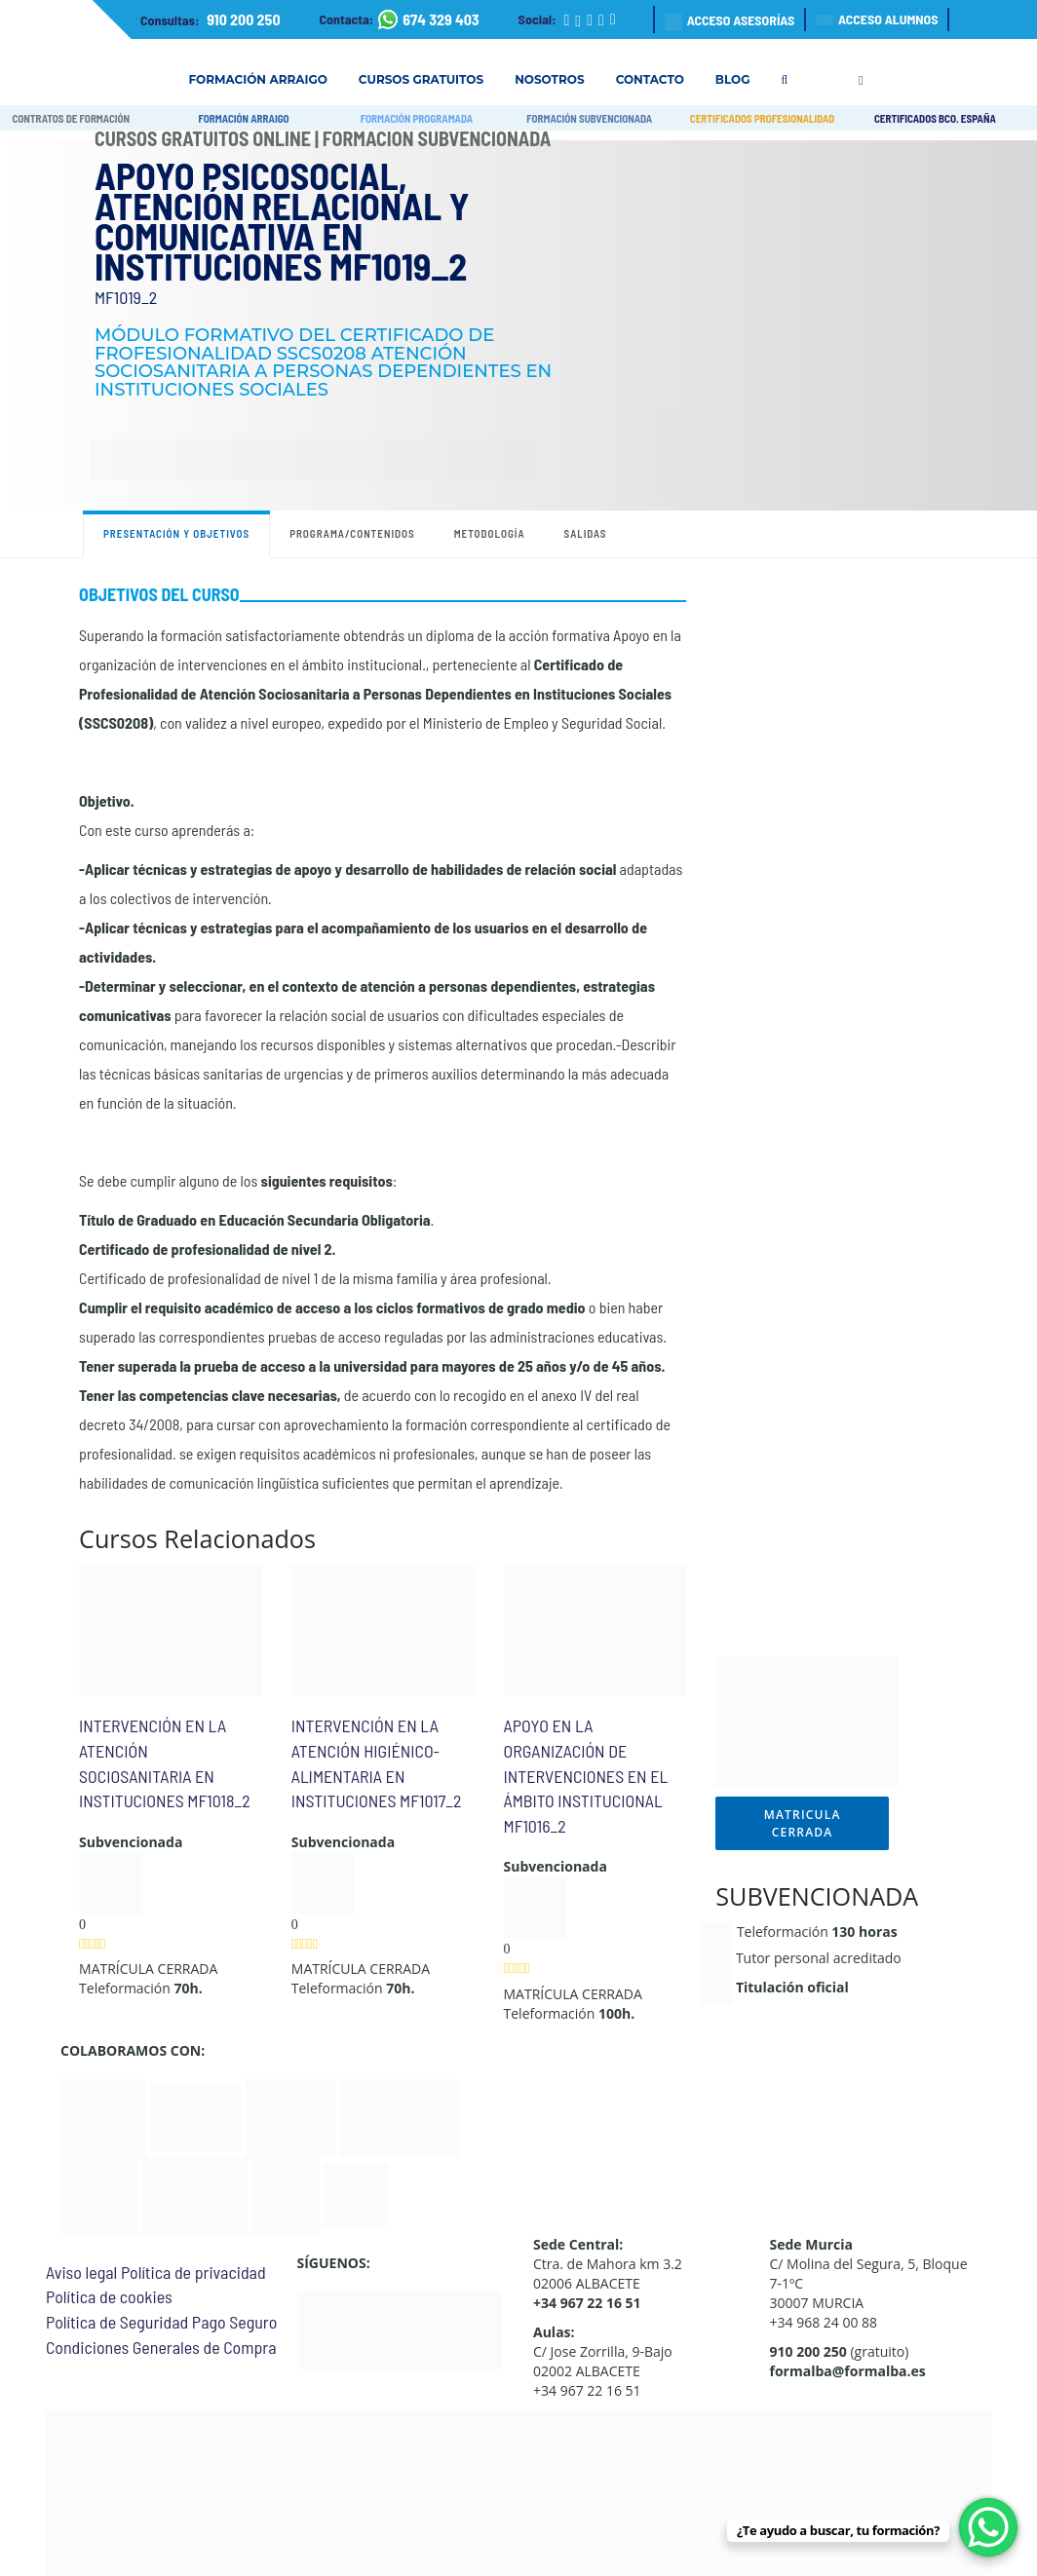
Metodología (489, 533)
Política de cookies (109, 2296)
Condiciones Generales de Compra (161, 2347)
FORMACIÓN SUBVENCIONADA (589, 118)
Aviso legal (81, 2272)
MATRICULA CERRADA (802, 1822)
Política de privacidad (193, 2272)
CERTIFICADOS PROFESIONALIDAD (762, 118)
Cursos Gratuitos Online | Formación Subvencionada (323, 138)
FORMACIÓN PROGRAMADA (417, 118)
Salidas (585, 533)
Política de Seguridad (117, 2321)
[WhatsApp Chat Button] (988, 2527)
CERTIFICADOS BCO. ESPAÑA (935, 118)
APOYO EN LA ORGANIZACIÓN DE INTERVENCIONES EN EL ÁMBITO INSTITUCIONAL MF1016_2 (586, 1776)
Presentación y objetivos (176, 533)
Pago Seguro (234, 2321)
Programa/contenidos (352, 533)
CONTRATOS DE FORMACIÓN (71, 118)
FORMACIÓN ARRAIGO (243, 118)
